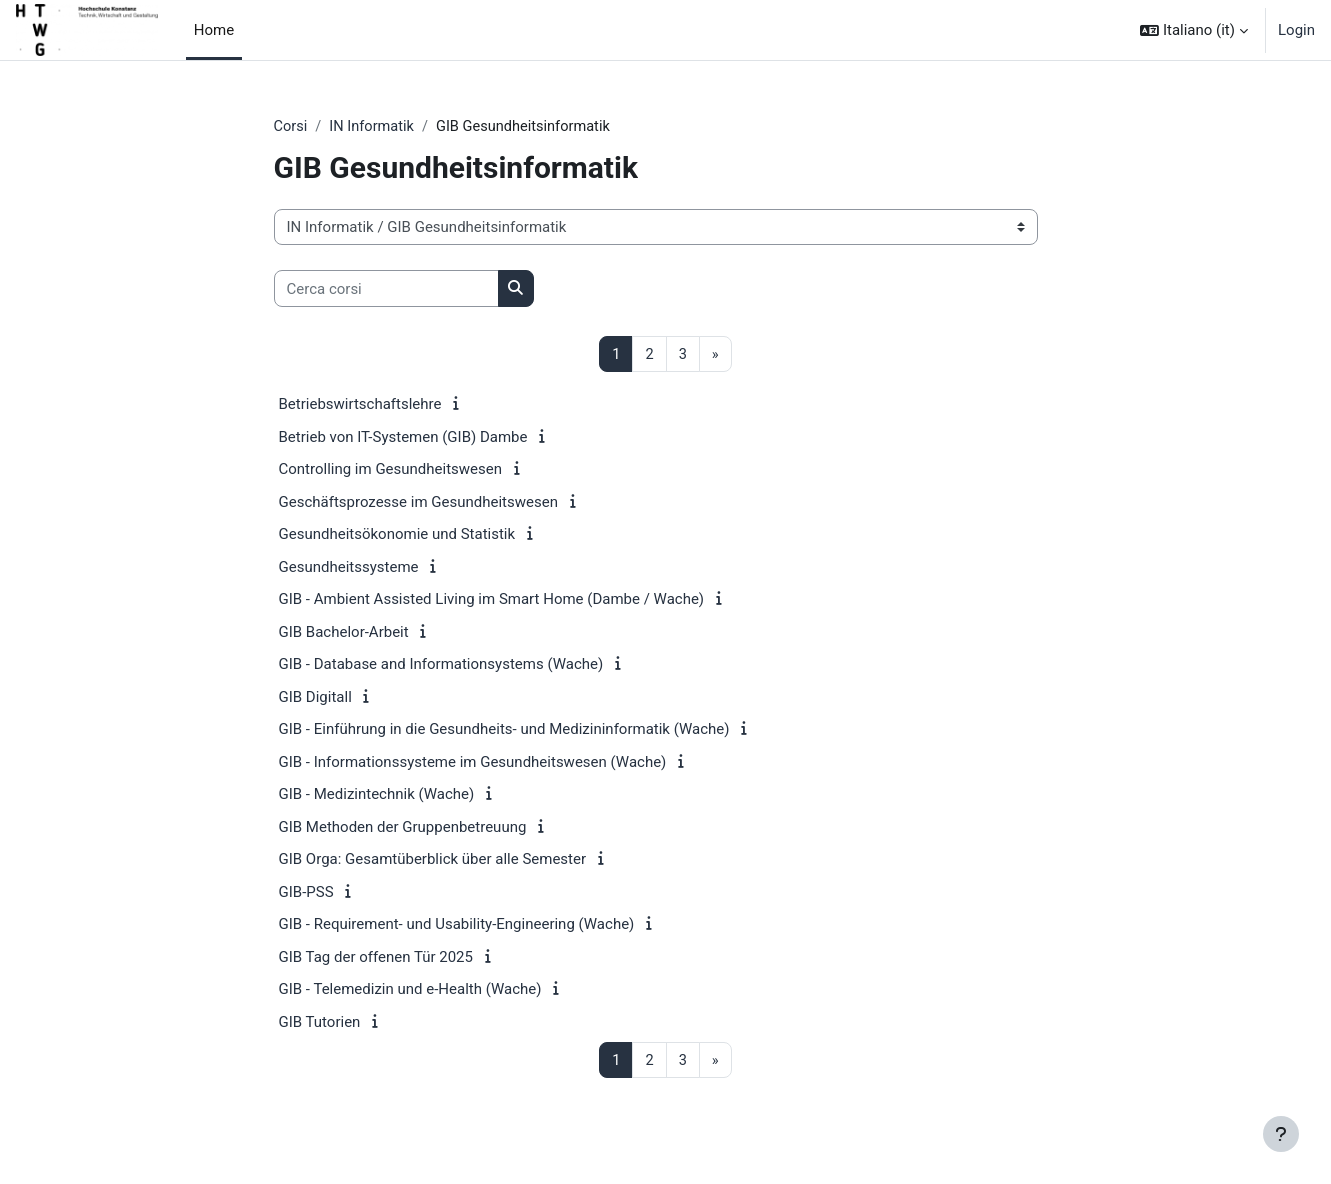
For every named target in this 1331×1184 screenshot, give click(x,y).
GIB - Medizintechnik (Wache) (377, 795)
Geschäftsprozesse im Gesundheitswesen (418, 503)
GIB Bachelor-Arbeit (344, 633)
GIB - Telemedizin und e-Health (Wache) (410, 990)
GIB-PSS (306, 893)
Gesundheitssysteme (349, 568)
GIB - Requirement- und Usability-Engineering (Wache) (457, 925)
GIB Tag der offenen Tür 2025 (376, 958)
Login (1296, 30)
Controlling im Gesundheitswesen (391, 470)
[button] (1194, 30)
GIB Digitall (315, 698)
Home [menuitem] (214, 30)
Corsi (291, 127)
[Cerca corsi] (386, 289)
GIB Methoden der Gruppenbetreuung (403, 828)
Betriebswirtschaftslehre (360, 405)
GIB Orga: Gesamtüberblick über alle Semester (433, 860)
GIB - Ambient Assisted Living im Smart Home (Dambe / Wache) (492, 600)
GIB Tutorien (320, 1023)
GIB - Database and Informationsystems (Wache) (441, 665)
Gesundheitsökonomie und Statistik (397, 535)
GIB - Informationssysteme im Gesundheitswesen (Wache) (473, 763)
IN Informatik (374, 127)
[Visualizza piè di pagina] (1281, 1134)
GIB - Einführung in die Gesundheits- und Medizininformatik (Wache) (504, 730)
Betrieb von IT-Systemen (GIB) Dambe (403, 438)
